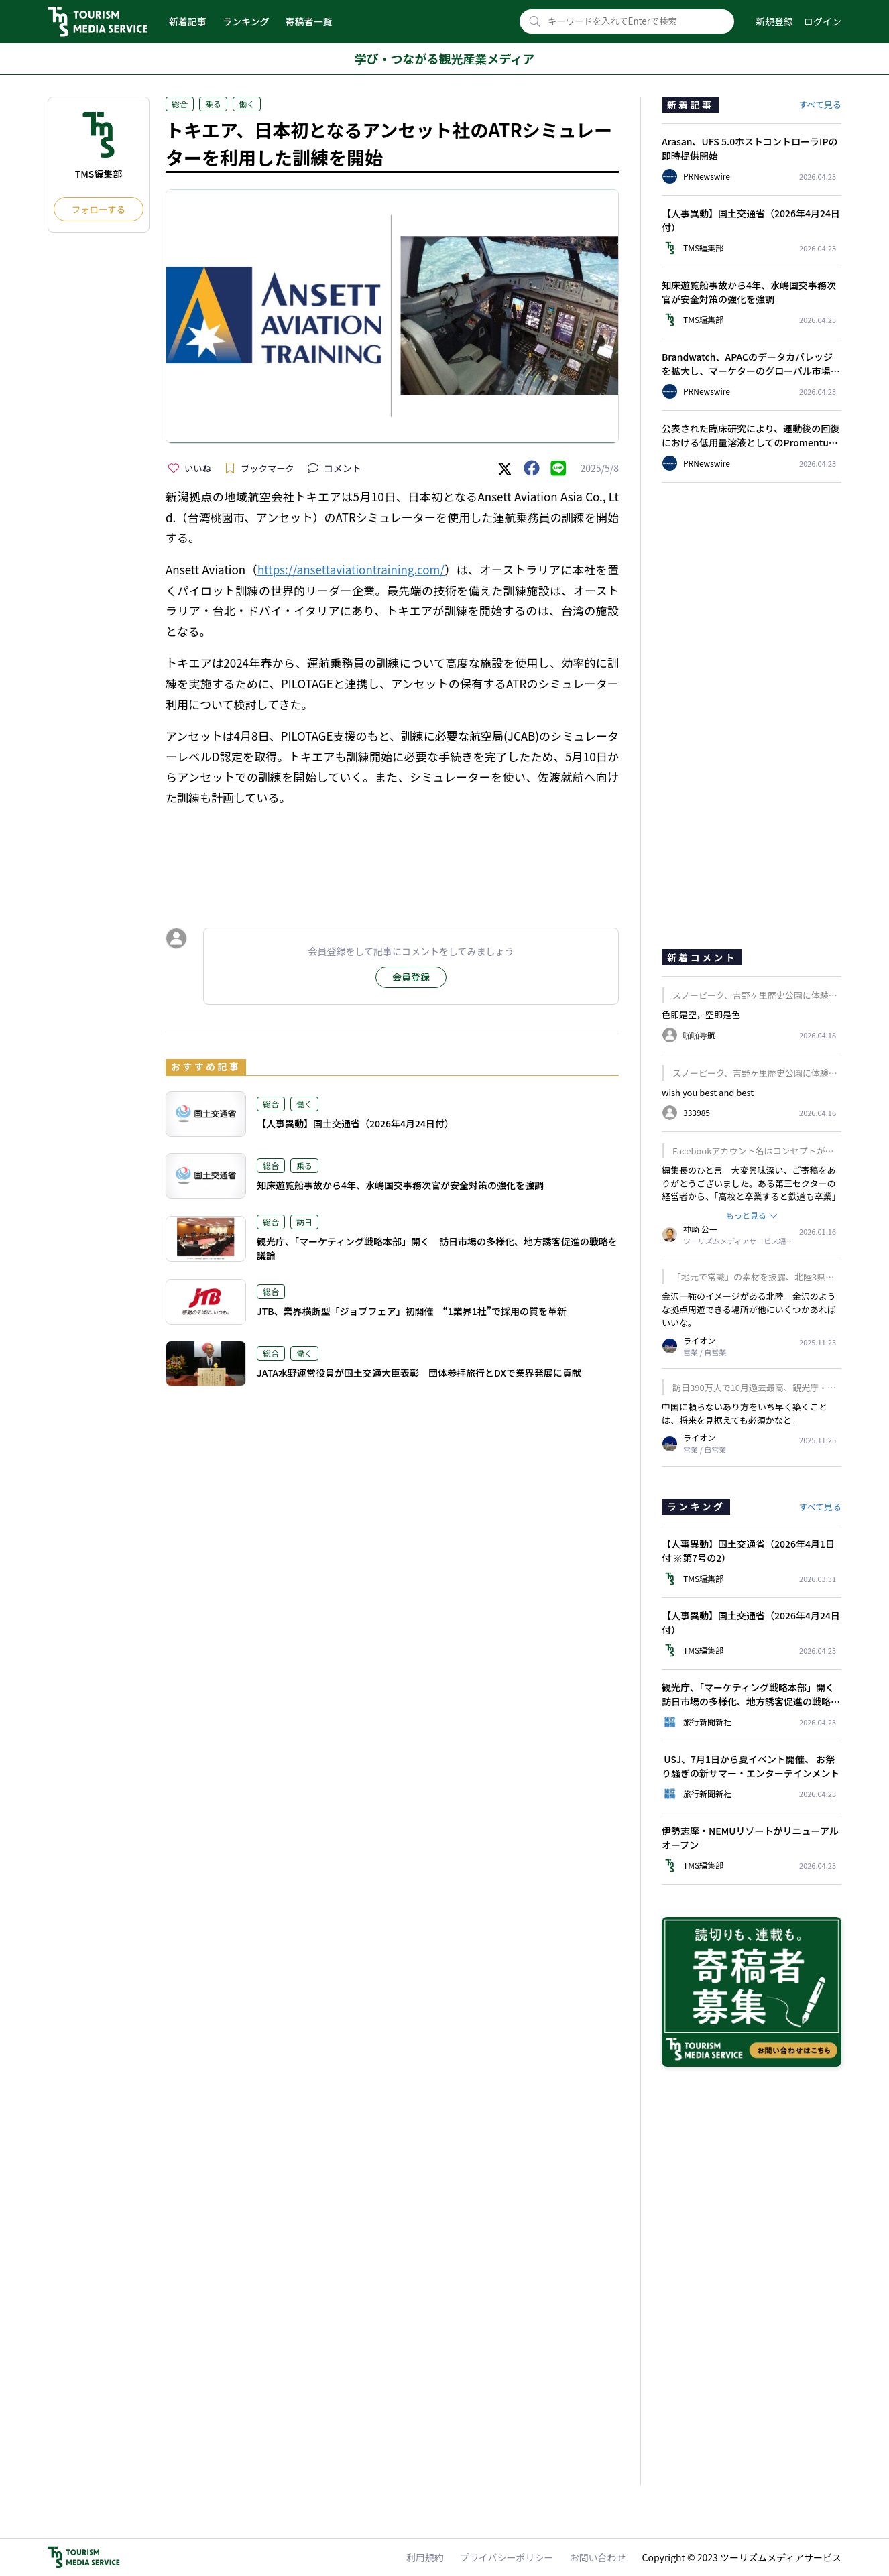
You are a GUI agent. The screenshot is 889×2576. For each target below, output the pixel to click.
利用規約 (425, 2557)
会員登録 (411, 976)
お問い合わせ (598, 2557)
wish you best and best (708, 1092)
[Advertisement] (392, 854)
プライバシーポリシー (507, 2557)
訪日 (304, 1221)
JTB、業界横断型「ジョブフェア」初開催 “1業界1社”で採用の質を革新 (412, 1311)
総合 (180, 103)
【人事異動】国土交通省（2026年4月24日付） (355, 1123)
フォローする (98, 209)
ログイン (822, 21)
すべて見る (819, 104)
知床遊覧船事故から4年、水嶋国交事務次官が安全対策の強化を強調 (400, 1185)
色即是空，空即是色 (701, 1014)
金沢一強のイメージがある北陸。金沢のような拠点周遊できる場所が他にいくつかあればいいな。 (749, 1309)
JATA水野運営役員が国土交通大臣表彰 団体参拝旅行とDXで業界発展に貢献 (419, 1372)
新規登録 (774, 21)
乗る (213, 103)
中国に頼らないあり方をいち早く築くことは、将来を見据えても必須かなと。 (744, 1413)
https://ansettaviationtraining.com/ (350, 569)
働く (247, 103)
